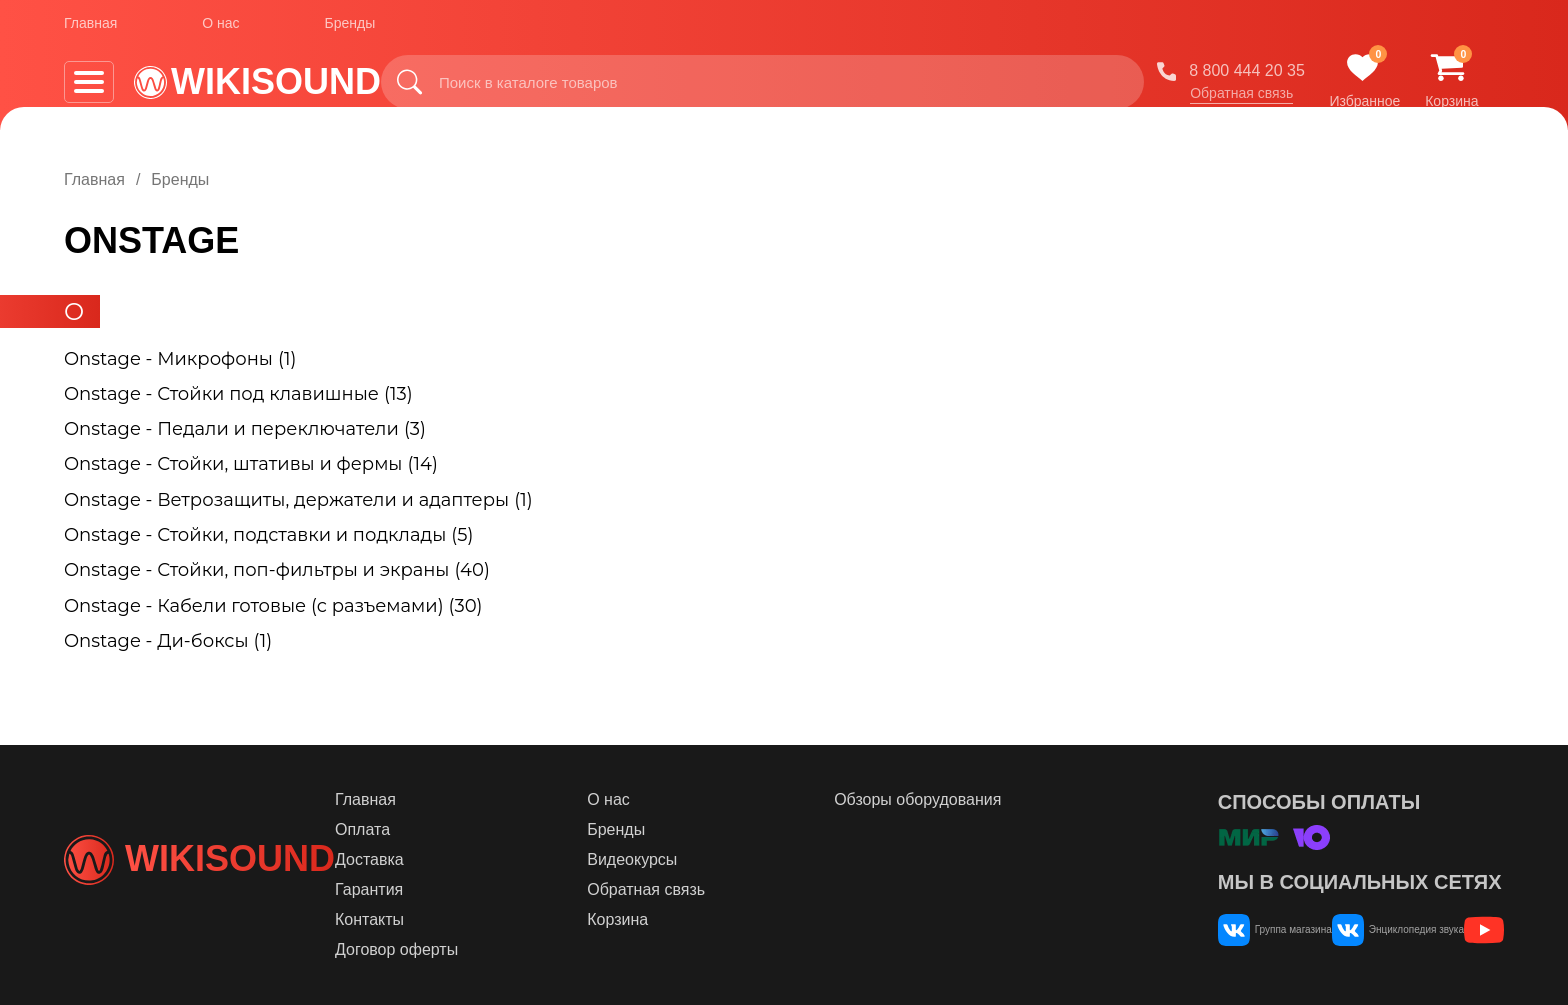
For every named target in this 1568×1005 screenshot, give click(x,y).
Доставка (486, 859)
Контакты (486, 919)
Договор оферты (513, 949)
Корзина (701, 919)
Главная (90, 29)
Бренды (350, 29)
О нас (220, 29)
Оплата (479, 829)
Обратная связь (1262, 99)
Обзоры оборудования (967, 799)
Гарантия (486, 889)
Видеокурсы (716, 859)
